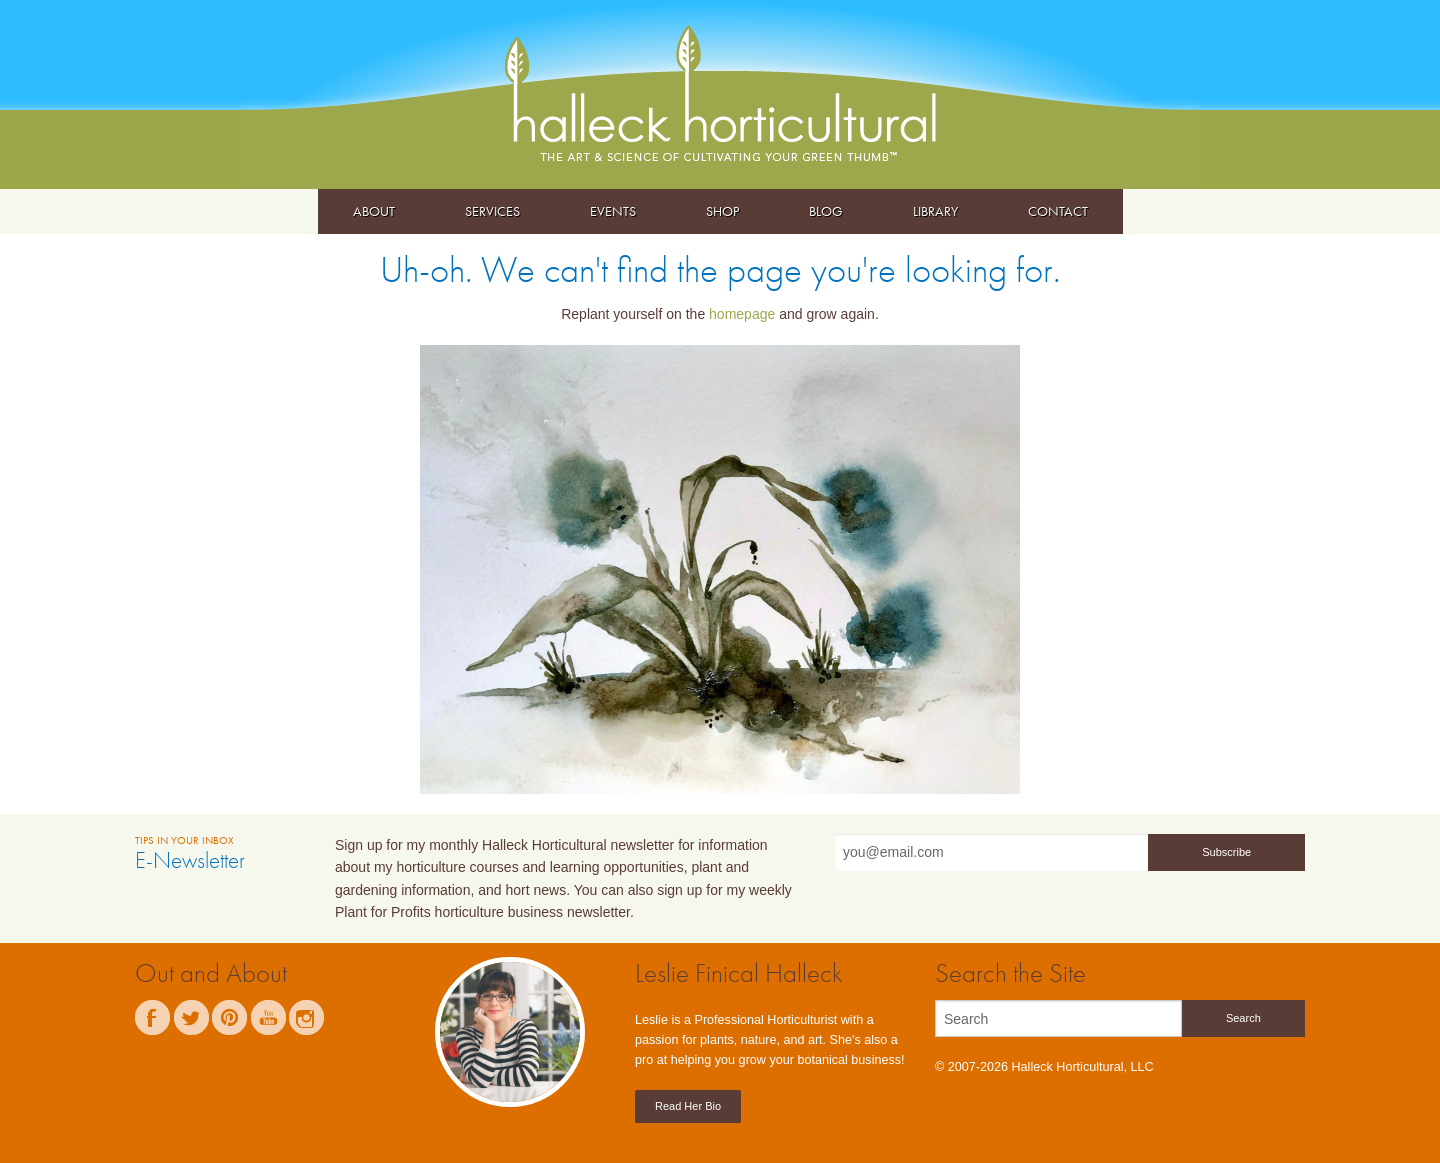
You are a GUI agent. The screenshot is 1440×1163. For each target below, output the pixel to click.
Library (935, 211)
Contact (1058, 211)
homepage (742, 314)
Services (492, 211)
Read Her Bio (688, 1106)
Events (613, 211)
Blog (826, 211)
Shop (722, 211)
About (374, 211)
